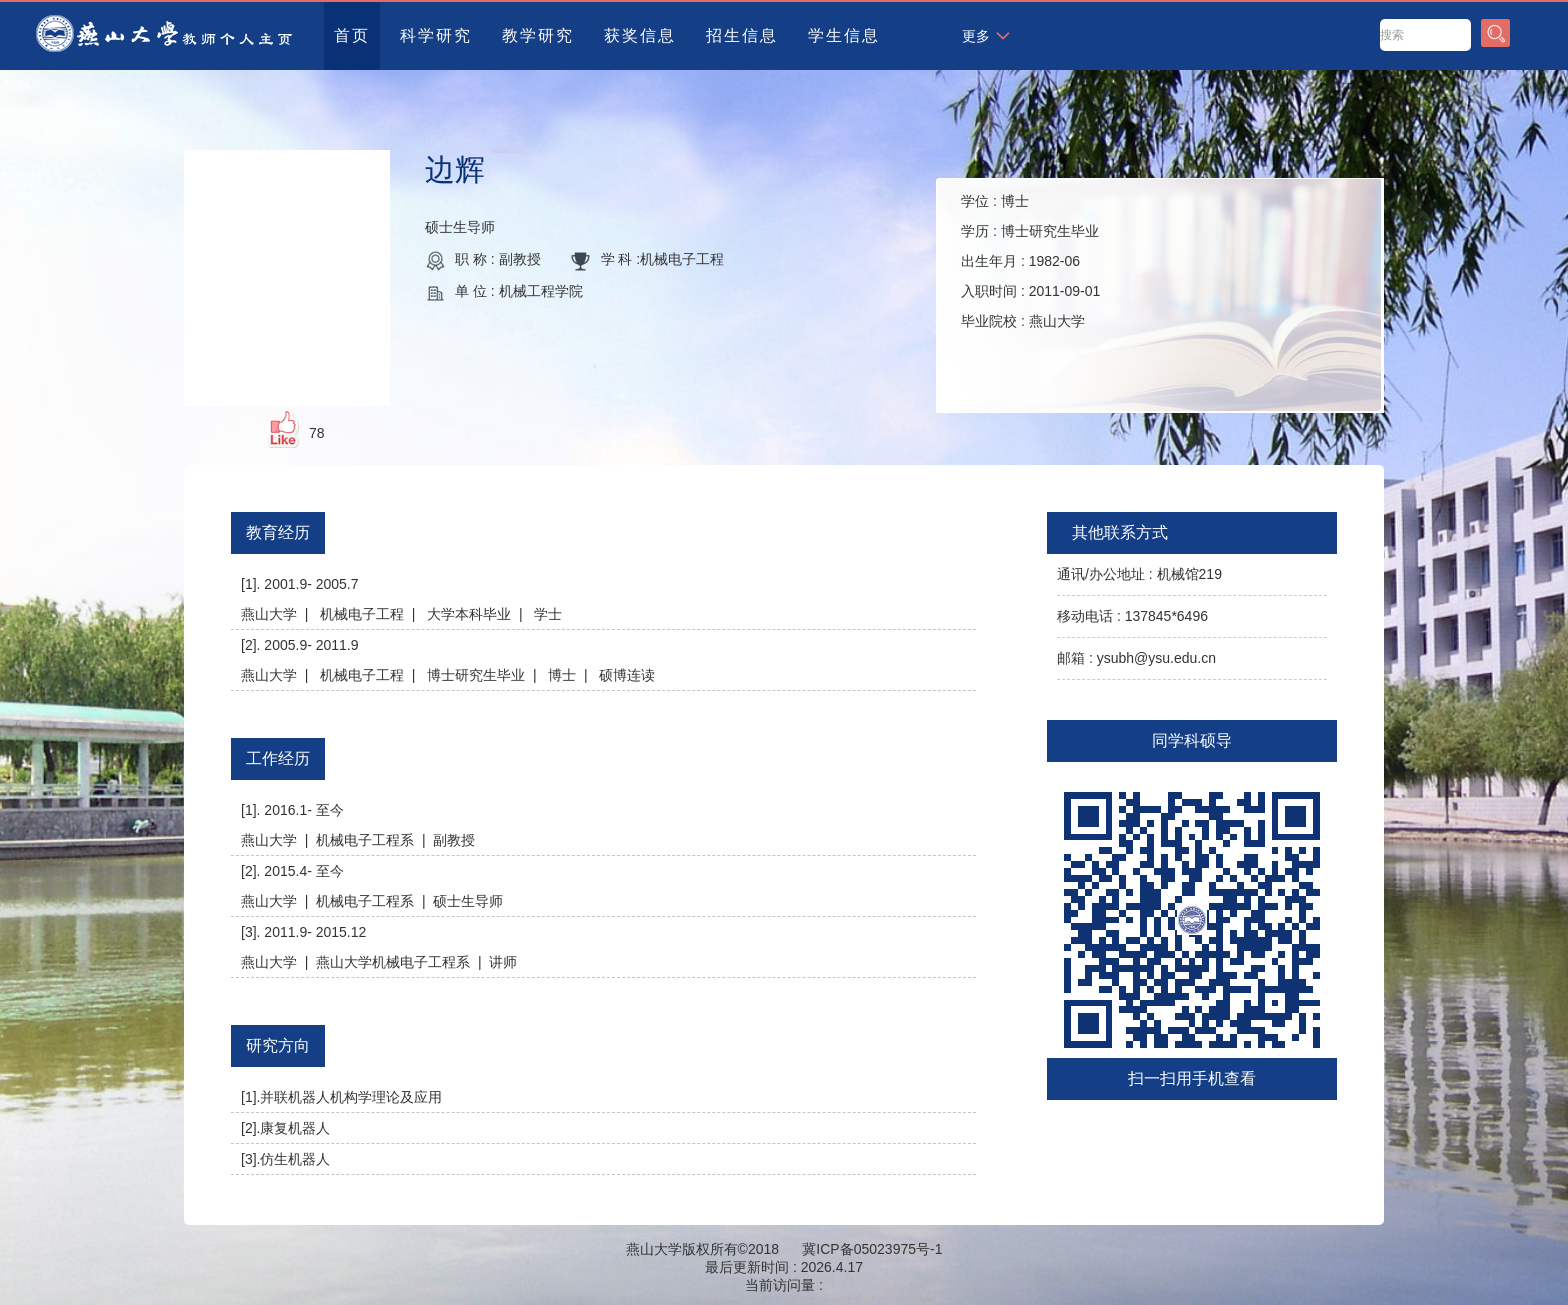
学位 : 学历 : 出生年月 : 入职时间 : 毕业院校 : (1030, 261)
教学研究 (538, 35)
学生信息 (844, 35)
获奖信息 (640, 35)
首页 (352, 35)
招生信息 (742, 35)
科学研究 (436, 35)
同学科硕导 (1192, 740)
